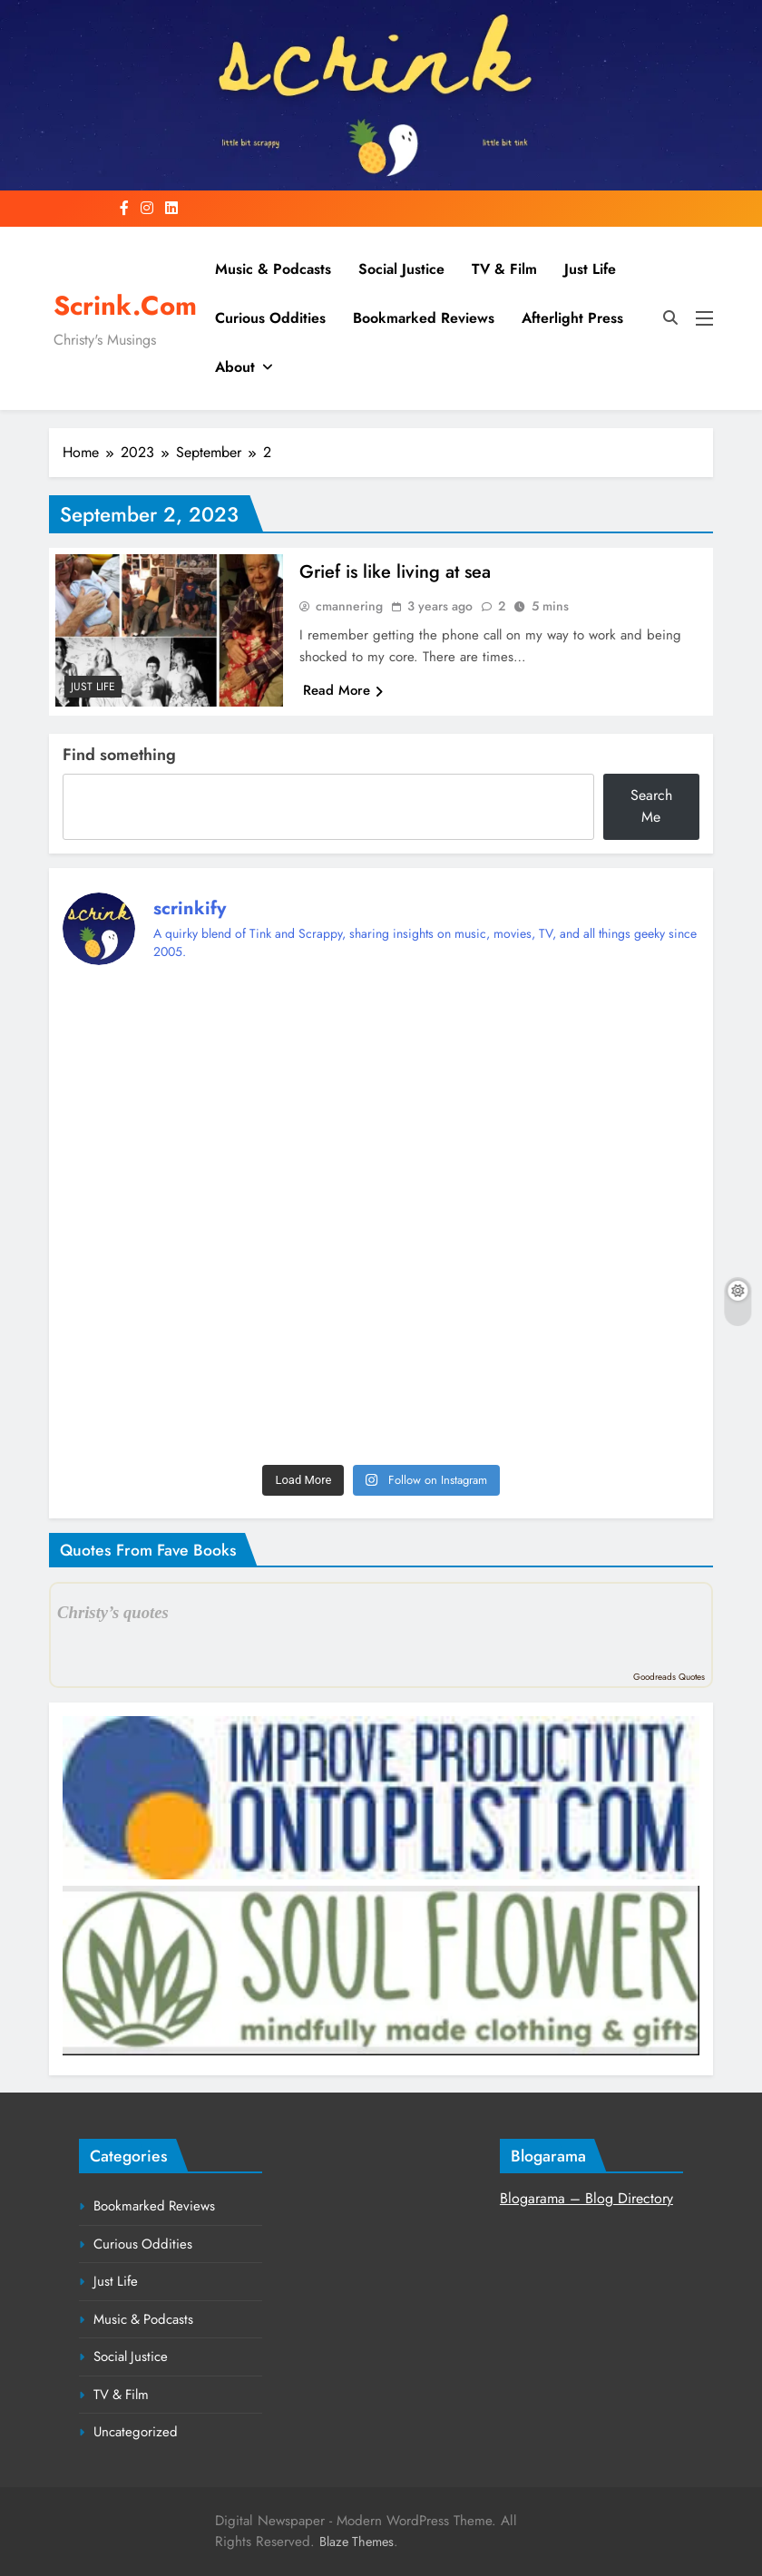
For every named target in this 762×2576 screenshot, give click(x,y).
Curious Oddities (270, 317)
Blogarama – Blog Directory (586, 2198)
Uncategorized (135, 2432)
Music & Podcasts (273, 269)
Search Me (651, 806)
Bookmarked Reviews (423, 317)
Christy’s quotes (113, 1612)
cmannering (349, 606)
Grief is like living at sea (395, 572)
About (235, 366)
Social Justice (401, 269)
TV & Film (504, 269)
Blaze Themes (356, 2541)
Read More (343, 690)
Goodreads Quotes (669, 1676)
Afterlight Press (572, 317)
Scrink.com (125, 306)
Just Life (590, 269)
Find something (119, 754)
